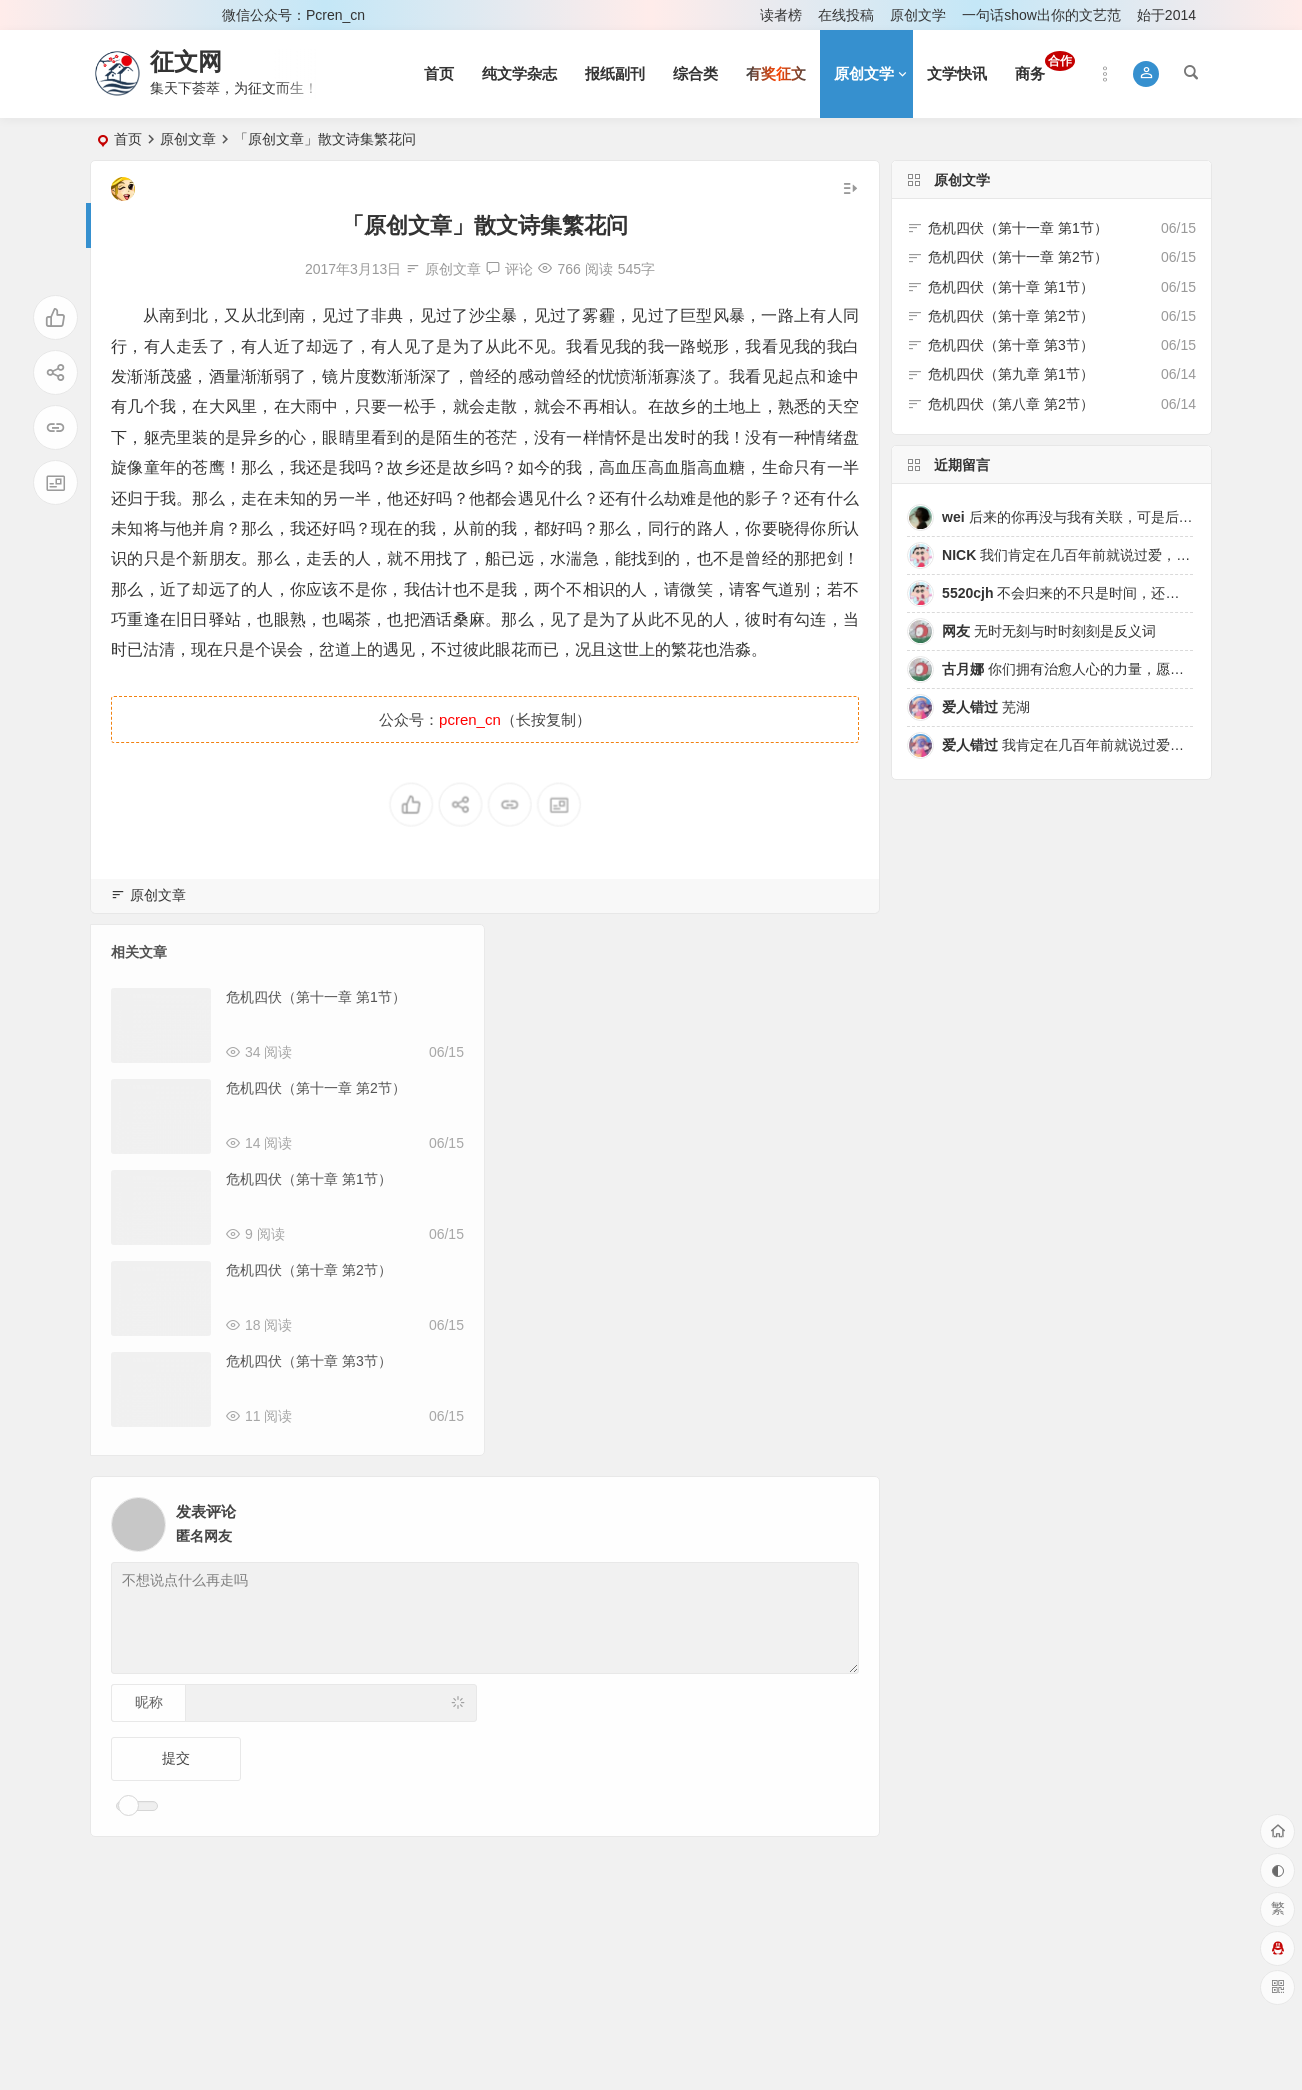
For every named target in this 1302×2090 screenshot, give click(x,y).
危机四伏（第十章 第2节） (309, 1270)
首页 (439, 73)
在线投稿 (846, 15)
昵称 (149, 1702)
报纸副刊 (615, 73)
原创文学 (918, 15)
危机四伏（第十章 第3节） (309, 1361)
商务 (1045, 66)
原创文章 (188, 139)
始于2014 (1166, 15)
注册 (180, 15)
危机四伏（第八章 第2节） (1011, 404)
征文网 (186, 61)
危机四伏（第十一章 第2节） (316, 1088)
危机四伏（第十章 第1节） (309, 1179)
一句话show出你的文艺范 (1041, 15)
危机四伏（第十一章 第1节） (316, 997)
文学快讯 (957, 73)
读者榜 (781, 15)
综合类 (695, 73)
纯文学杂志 (519, 73)
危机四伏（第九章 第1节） (1011, 374)
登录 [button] (119, 15)
